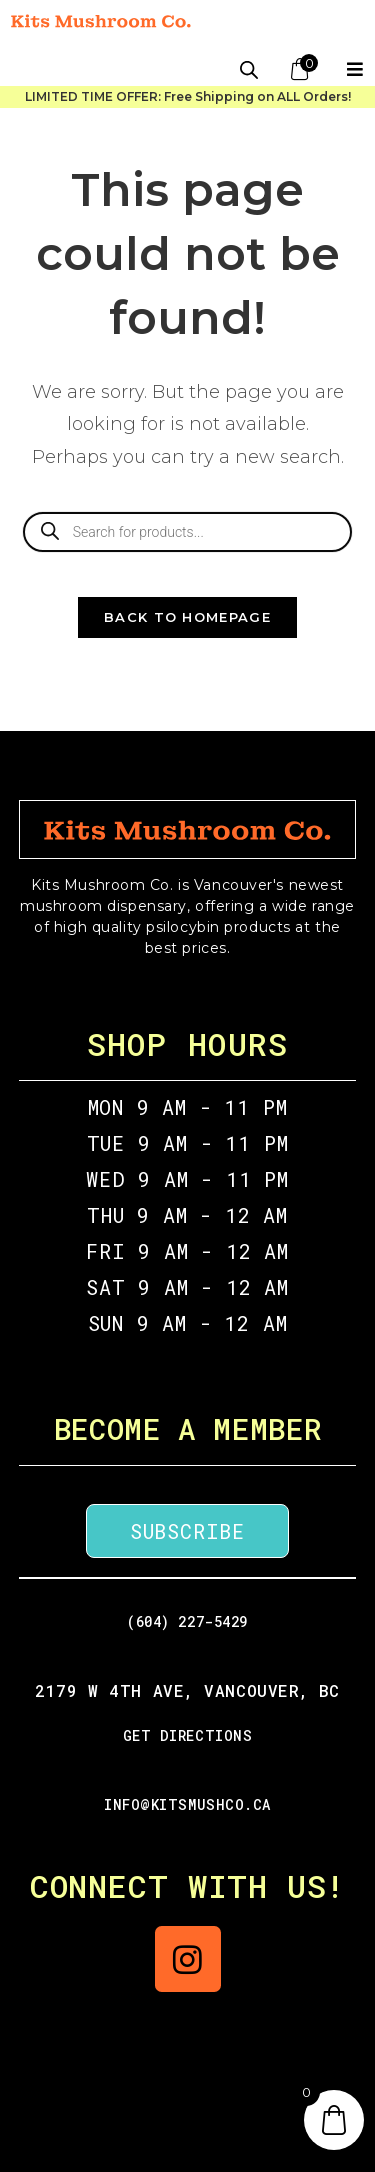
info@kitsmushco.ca (187, 1804)
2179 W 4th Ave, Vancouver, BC (187, 1690)
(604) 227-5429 (187, 1621)
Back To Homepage (187, 617)
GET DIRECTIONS (188, 1735)
